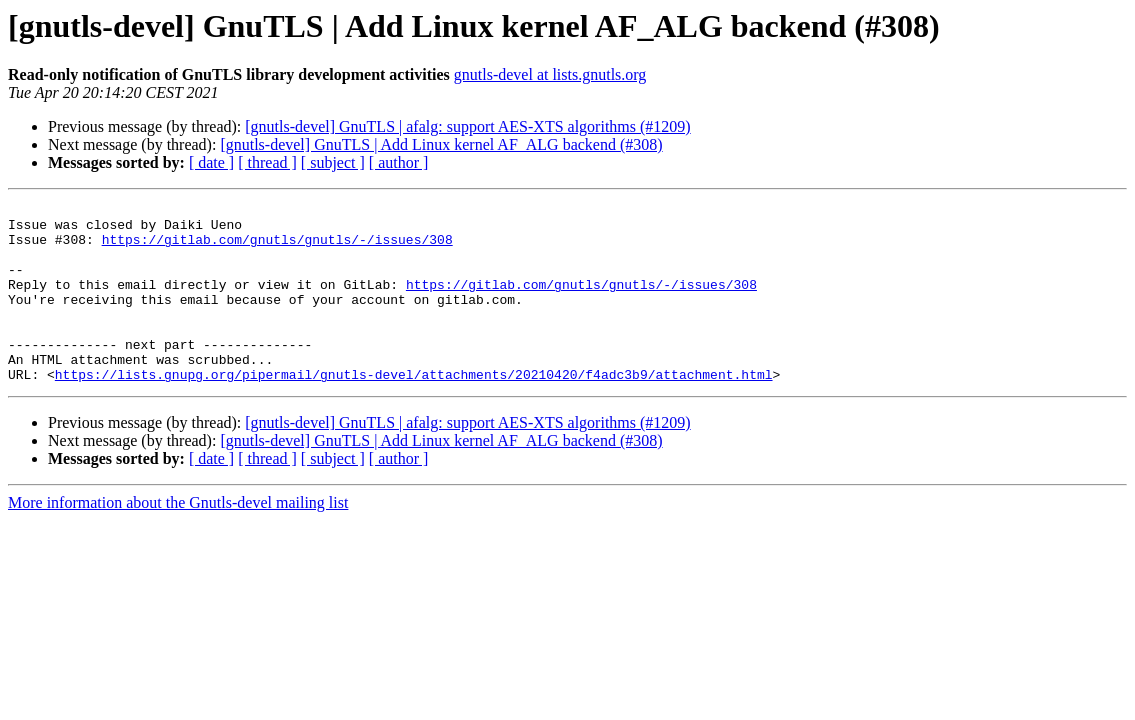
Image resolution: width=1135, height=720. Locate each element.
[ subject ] (333, 162)
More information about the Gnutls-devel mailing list (178, 538)
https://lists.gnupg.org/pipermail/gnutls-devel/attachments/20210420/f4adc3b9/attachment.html (414, 410)
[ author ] (399, 162)
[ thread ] (267, 162)
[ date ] (211, 162)
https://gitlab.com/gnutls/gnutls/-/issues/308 (277, 248)
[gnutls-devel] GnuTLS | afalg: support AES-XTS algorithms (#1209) (467, 126)
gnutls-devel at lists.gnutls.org (550, 74)
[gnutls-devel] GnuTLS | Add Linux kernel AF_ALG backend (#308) (441, 144)
